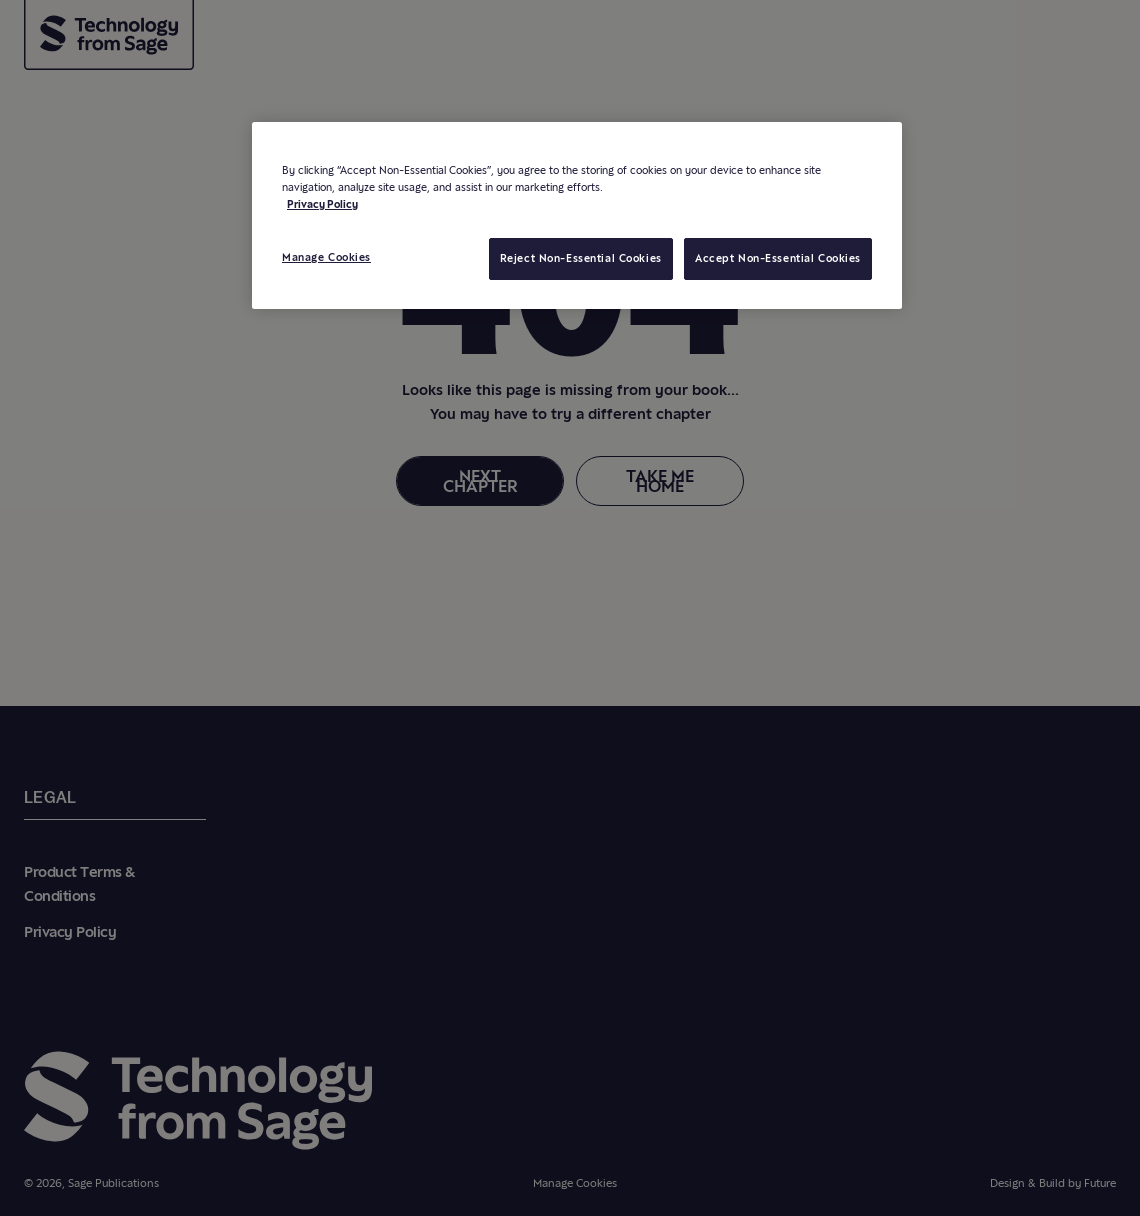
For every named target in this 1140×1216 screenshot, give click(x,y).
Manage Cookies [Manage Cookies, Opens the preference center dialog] (326, 257)
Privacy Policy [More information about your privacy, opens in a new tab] (322, 204)
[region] (577, 215)
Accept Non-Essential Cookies (778, 258)
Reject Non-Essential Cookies (581, 258)
